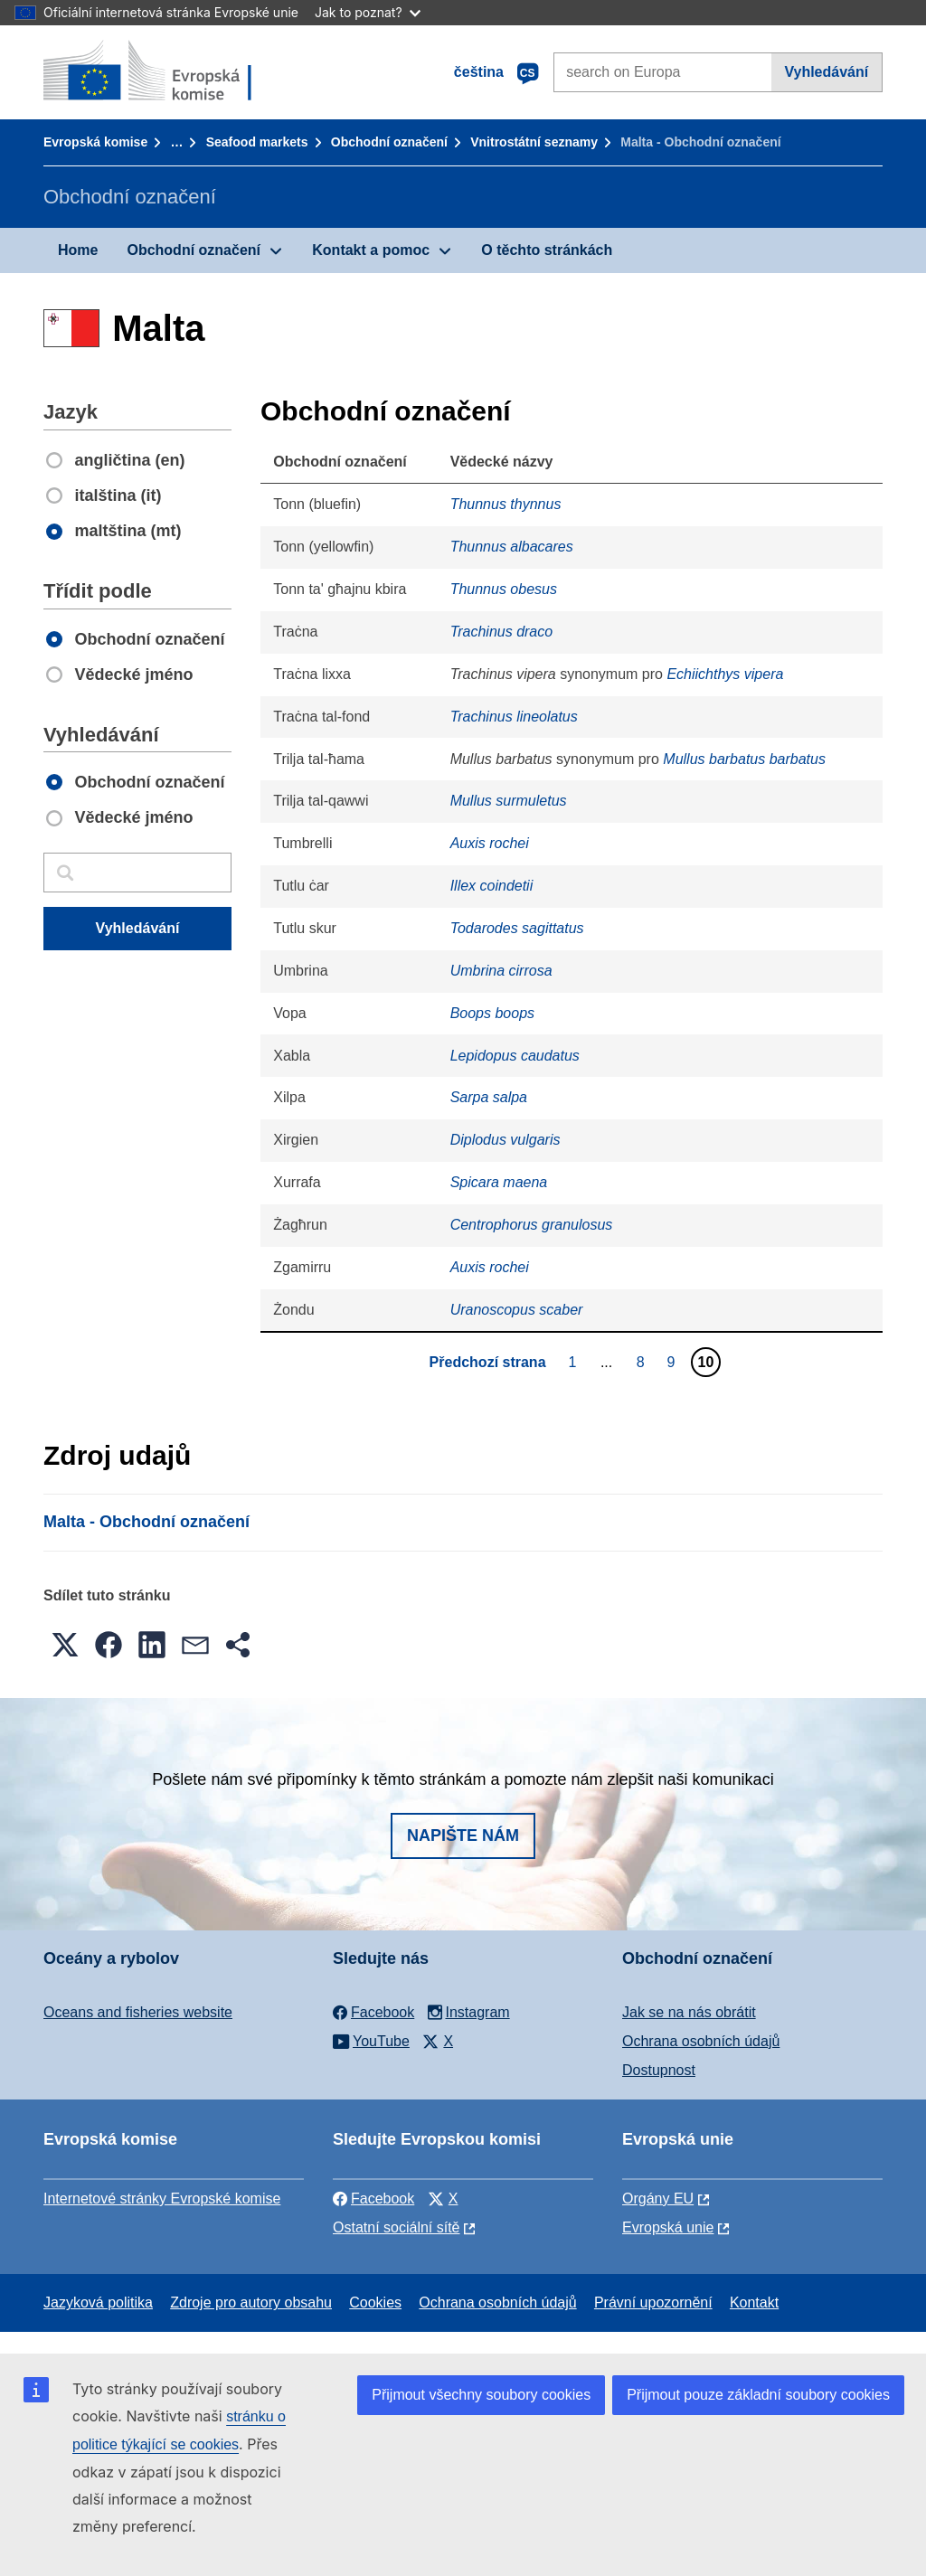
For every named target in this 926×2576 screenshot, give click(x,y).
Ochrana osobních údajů (701, 2041)
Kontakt (754, 2302)
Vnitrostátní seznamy (534, 142)
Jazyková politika (98, 2302)
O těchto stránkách (546, 250)
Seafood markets (257, 142)
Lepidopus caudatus (515, 1055)
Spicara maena (499, 1182)
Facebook (373, 2198)
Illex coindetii (492, 885)
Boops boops (492, 1013)
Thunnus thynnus (506, 504)
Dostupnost (658, 2070)
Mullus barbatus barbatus (744, 759)
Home (78, 250)
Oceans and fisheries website (137, 2012)
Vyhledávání (826, 72)
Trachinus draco (501, 631)
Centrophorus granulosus (531, 1224)
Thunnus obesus (503, 589)
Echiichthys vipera (724, 674)
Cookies (375, 2302)
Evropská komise (95, 142)
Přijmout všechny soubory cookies (481, 2394)
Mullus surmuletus (508, 800)
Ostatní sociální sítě (396, 2227)
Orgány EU (658, 2198)
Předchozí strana (488, 1362)
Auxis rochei (489, 843)
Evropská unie (667, 2227)
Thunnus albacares (511, 546)
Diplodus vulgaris (505, 1139)
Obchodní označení (389, 142)
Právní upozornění (653, 2302)
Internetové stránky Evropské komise (161, 2198)
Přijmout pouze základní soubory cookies (758, 2394)
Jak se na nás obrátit (689, 2012)
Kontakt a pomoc (371, 250)
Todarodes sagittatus (517, 928)
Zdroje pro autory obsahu (251, 2302)
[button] (65, 1645)
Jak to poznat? (367, 12)
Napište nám (463, 1835)
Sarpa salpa (488, 1097)
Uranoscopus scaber (516, 1309)
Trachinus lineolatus (514, 716)
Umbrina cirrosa (501, 970)
